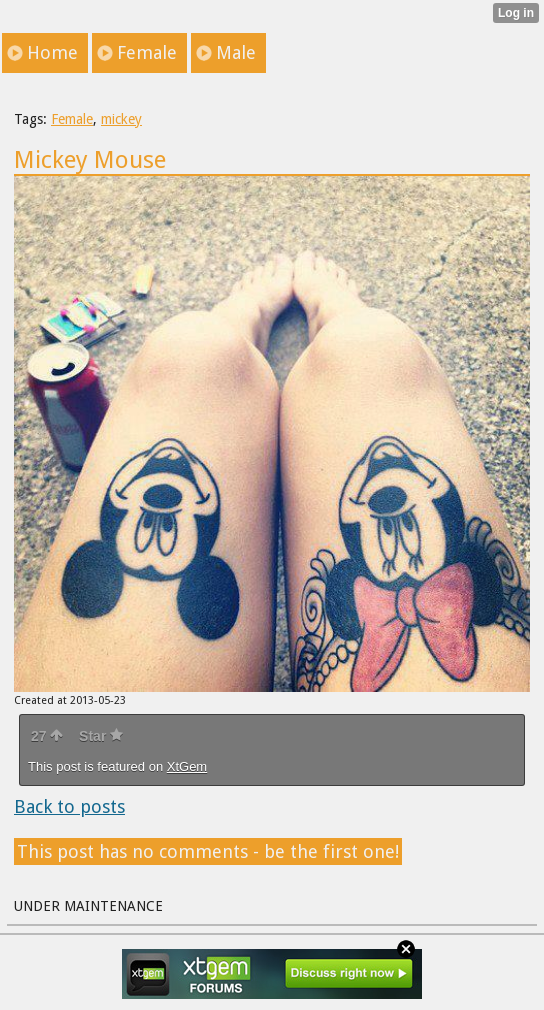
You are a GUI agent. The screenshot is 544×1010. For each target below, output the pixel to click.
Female (72, 119)
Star (101, 736)
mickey (121, 119)
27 (47, 736)
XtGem (187, 766)
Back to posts (69, 806)
